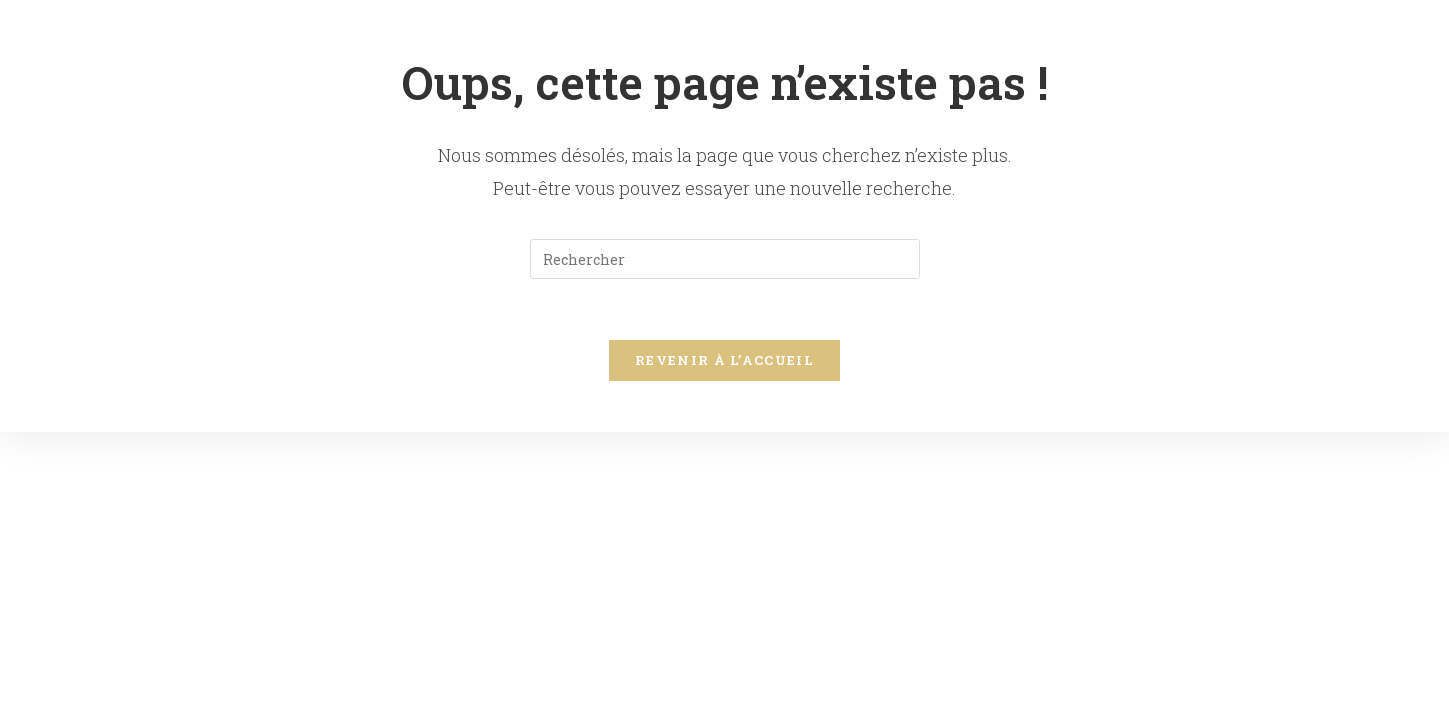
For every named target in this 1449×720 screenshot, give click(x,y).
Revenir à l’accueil (724, 360)
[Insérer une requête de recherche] (725, 259)
